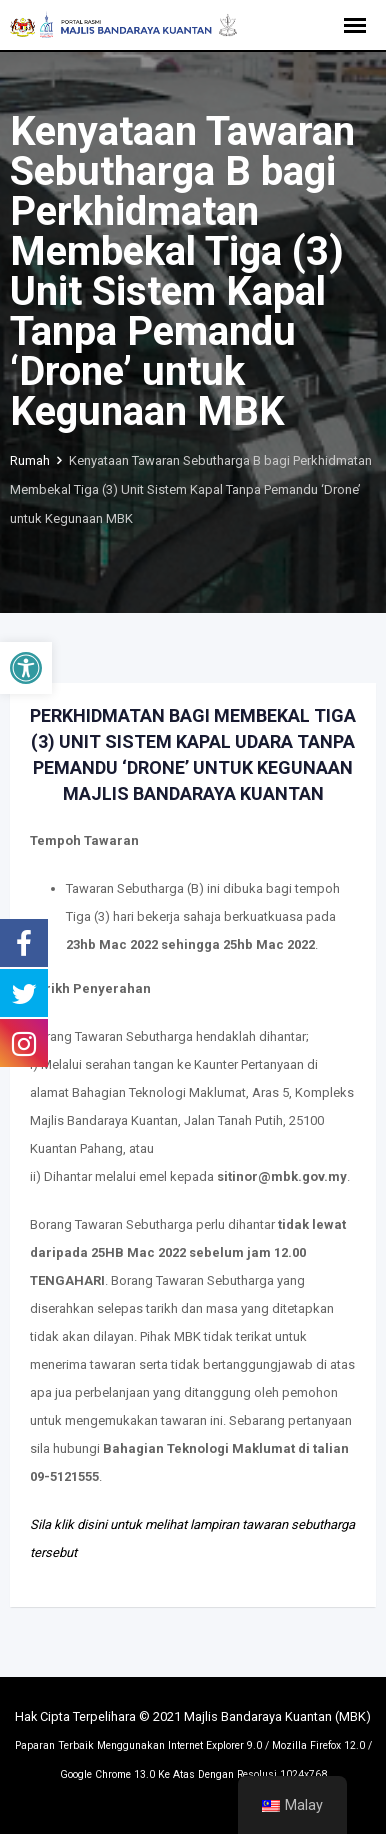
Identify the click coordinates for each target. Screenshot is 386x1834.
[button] (26, 668)
